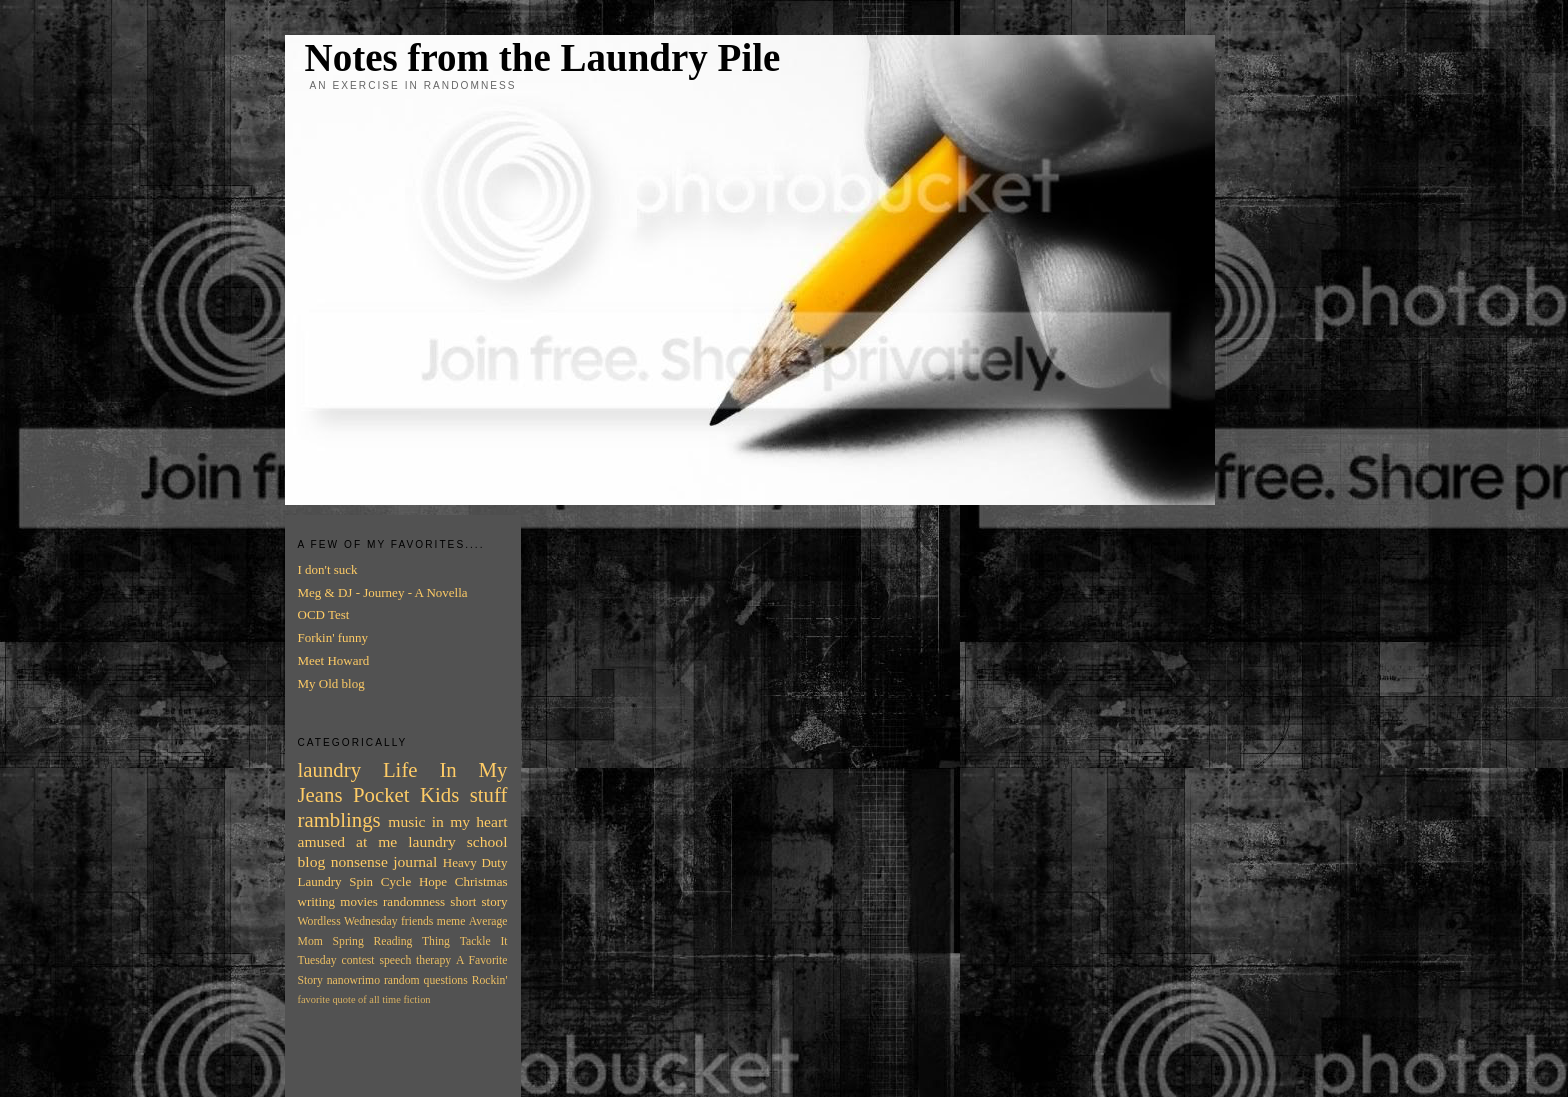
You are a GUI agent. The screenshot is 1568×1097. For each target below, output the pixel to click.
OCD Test (324, 614)
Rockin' (490, 980)
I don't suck (328, 569)
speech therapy (415, 960)
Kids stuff (463, 794)
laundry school (457, 841)
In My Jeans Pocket (403, 782)
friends (417, 921)
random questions (426, 980)
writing (317, 901)
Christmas (481, 881)
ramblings (339, 819)
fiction (416, 999)
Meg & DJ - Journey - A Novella (383, 592)
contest (358, 960)
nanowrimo (353, 980)
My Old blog (331, 683)
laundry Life (358, 769)
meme (451, 921)
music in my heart (447, 821)
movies (359, 901)
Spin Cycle (380, 881)
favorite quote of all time (349, 999)
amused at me (348, 841)
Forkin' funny (333, 637)
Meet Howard (334, 660)
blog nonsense (343, 861)
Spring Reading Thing (391, 941)
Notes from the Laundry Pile (543, 57)
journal (415, 861)
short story (478, 901)
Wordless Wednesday (348, 921)
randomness (414, 901)
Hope (433, 881)
